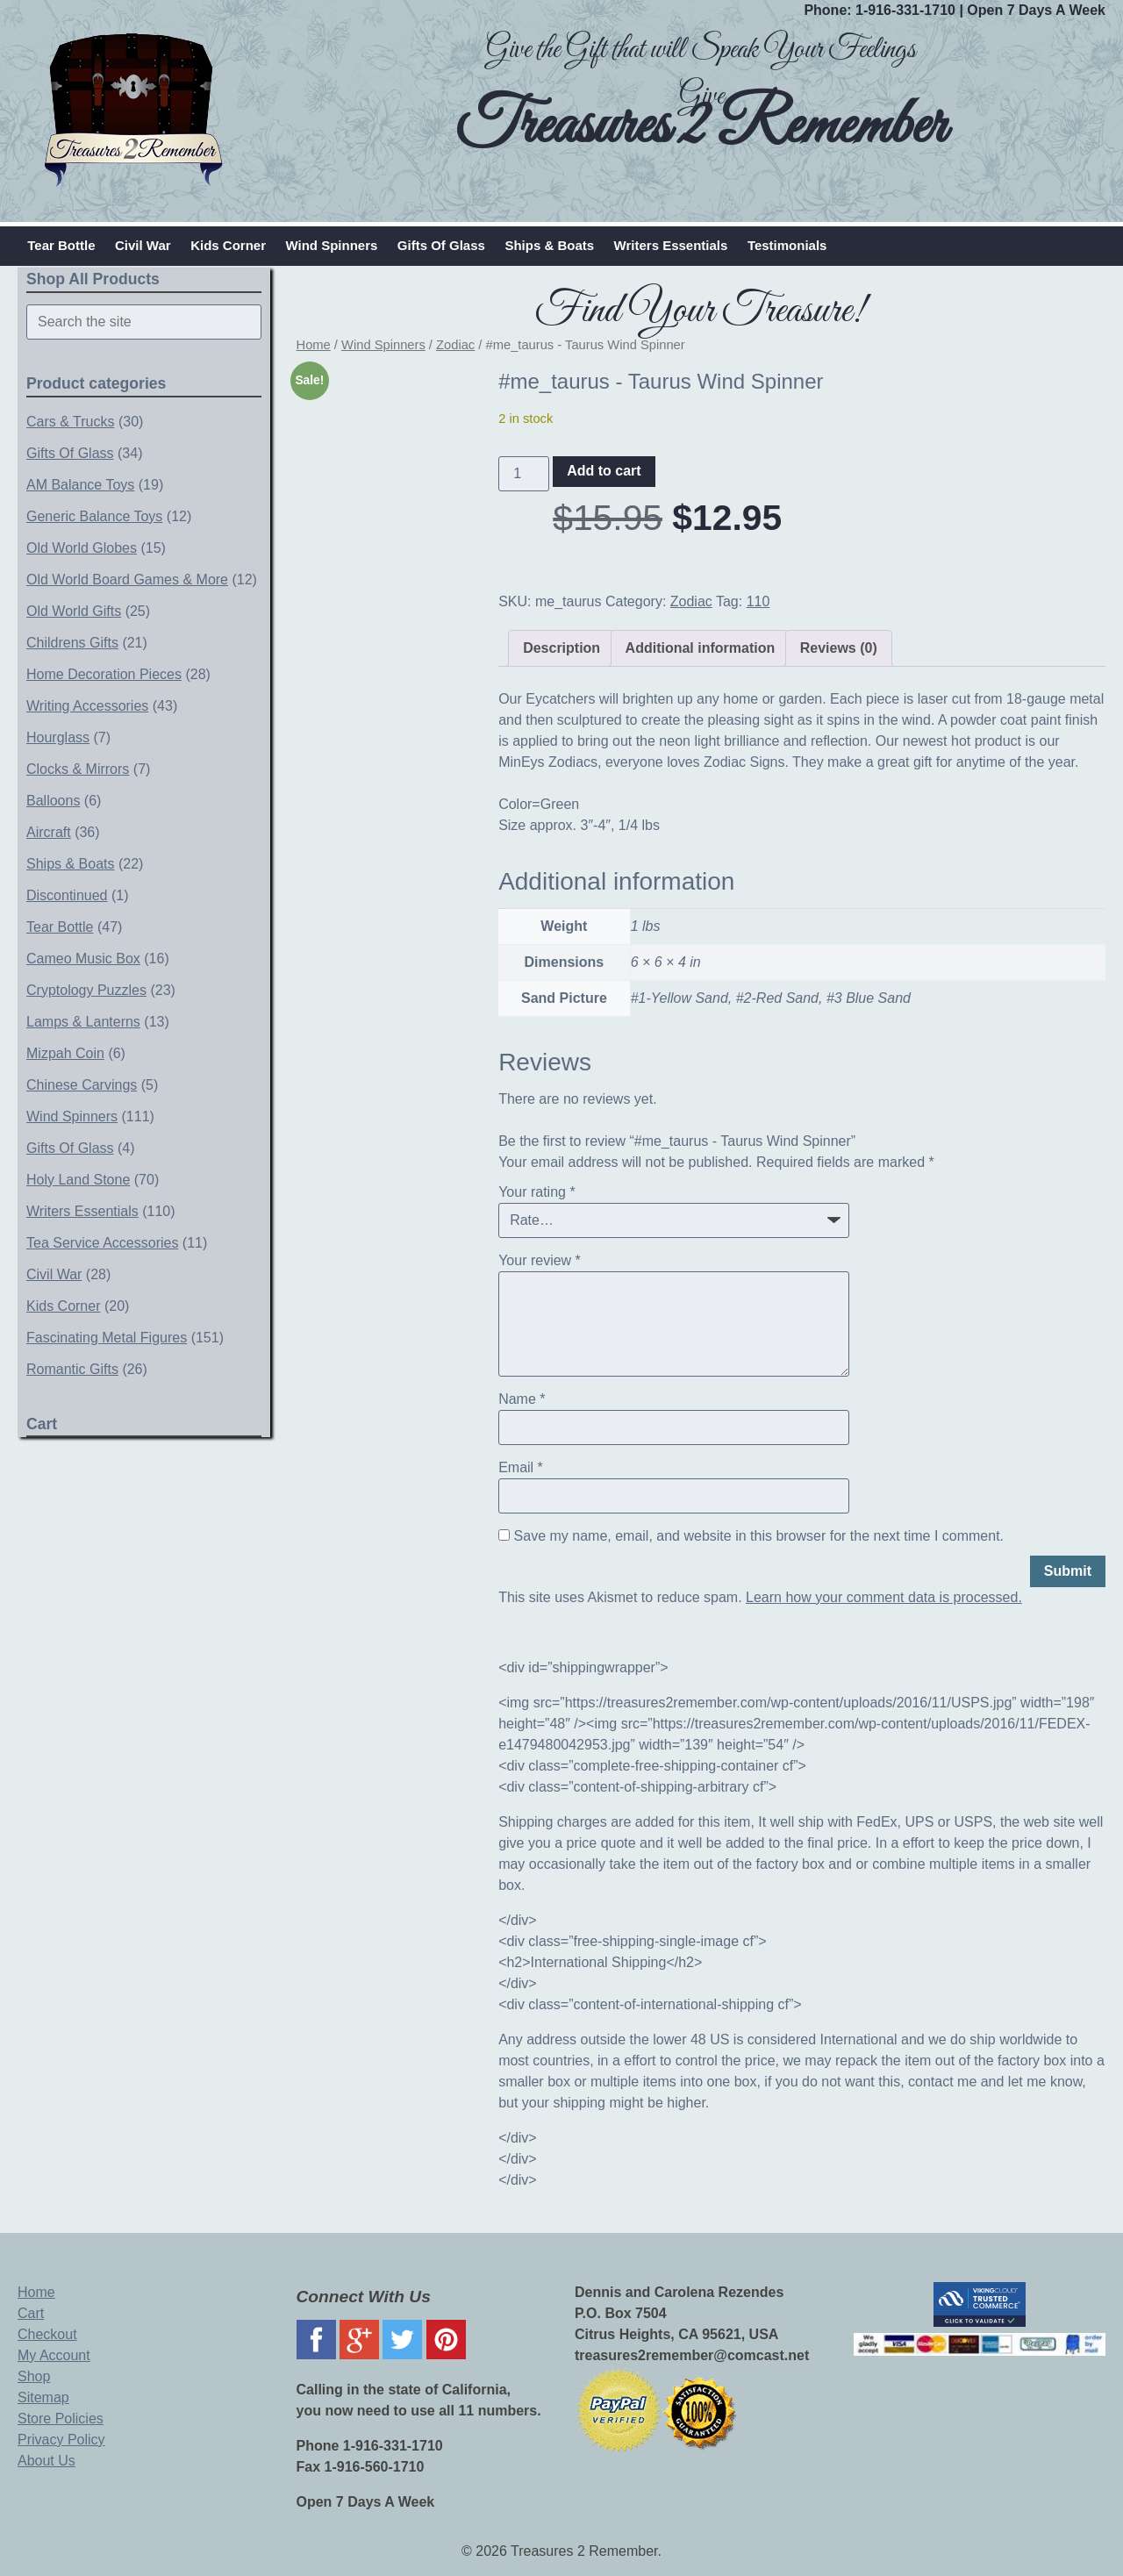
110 (758, 601)
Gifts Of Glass (441, 245)
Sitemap (43, 2397)
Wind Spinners (331, 245)
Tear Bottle (61, 245)
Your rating (536, 1191)
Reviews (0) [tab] (838, 647)
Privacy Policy (61, 2439)
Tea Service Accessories (102, 1242)
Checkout (47, 2334)
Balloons (53, 800)
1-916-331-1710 (905, 10)
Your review (539, 1260)
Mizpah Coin (65, 1053)
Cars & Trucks (70, 421)
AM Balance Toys (80, 484)
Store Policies (61, 2418)
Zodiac (455, 345)
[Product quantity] (523, 473)
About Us (46, 2460)
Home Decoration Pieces (104, 674)
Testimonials (787, 245)
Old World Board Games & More (127, 579)
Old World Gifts (73, 611)
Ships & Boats (549, 245)
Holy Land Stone (78, 1179)
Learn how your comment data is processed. (884, 1597)
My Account (54, 2355)
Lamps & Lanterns (83, 1021)
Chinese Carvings (81, 1084)
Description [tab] (561, 647)
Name (521, 1399)
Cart (31, 2313)
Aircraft (48, 832)
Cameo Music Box (83, 958)
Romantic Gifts (72, 1369)
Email (520, 1467)
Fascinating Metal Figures (106, 1337)
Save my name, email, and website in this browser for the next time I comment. (759, 1535)
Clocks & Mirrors (77, 769)
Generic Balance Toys (94, 516)
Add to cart (603, 470)
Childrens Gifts (72, 642)
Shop (34, 2376)
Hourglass (57, 737)
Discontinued (67, 895)
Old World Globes (81, 547)
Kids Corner (228, 245)
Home (314, 345)
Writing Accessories (87, 705)
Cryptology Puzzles (86, 990)
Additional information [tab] (701, 647)
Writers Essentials (671, 245)
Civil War (143, 245)
